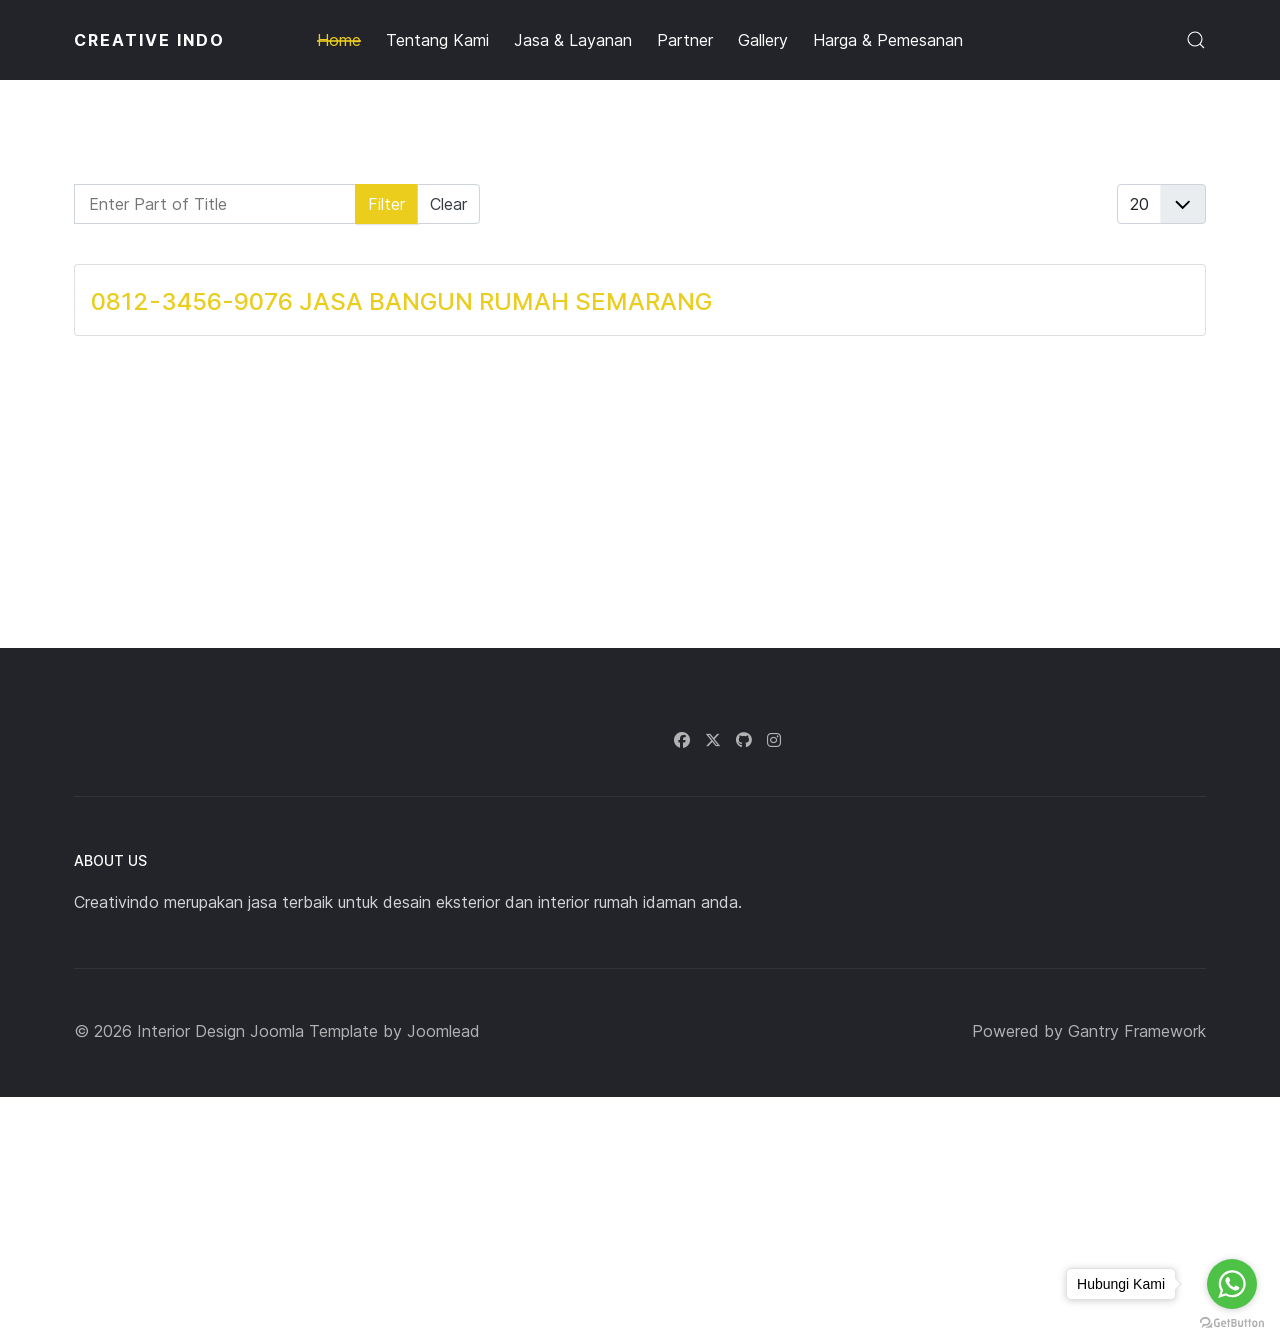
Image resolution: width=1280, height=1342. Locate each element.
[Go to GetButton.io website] (1232, 1322)
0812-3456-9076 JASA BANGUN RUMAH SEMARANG (401, 301)
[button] (1196, 40)
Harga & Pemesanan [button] (888, 40)
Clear (448, 204)
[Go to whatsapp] (1232, 1284)
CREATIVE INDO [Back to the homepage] (149, 40)
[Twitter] (713, 740)
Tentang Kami (437, 40)
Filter (386, 204)
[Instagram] (774, 740)
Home (339, 40)
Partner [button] (685, 40)
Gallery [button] (763, 40)
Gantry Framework (1137, 1031)
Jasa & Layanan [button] (573, 40)
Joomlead (443, 1031)
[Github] (744, 740)
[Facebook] (682, 740)
